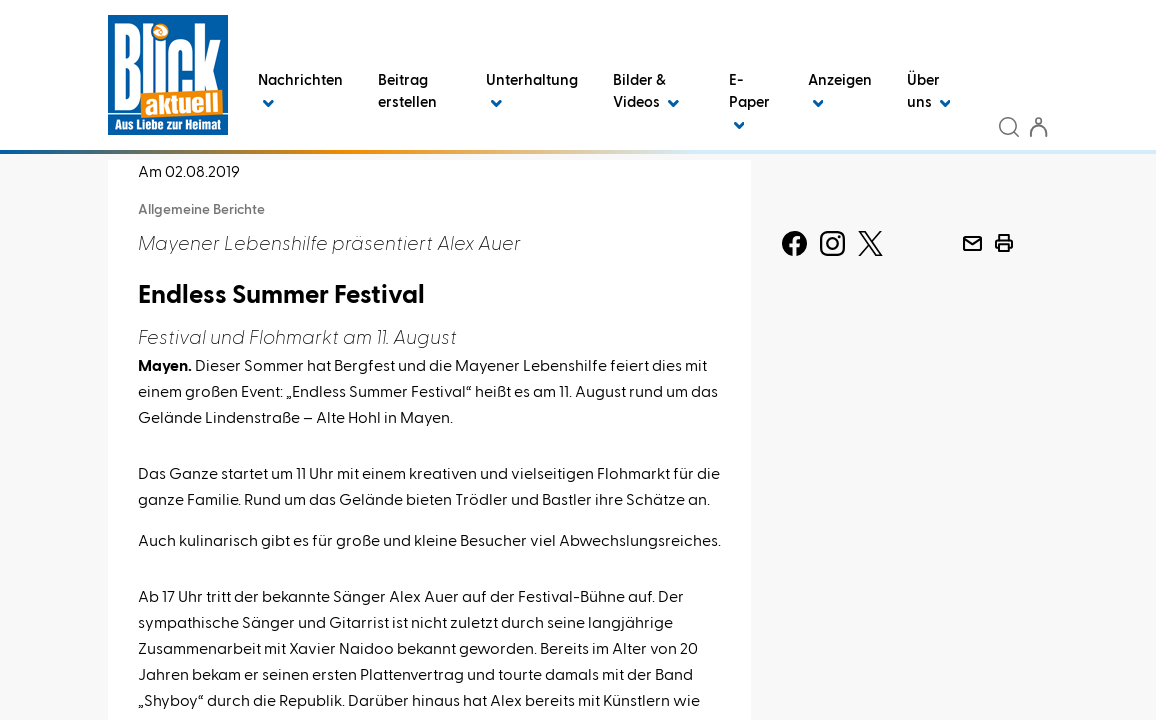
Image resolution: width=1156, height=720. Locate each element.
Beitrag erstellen (407, 91)
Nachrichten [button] (300, 91)
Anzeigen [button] (840, 91)
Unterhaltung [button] (532, 91)
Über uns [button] (929, 91)
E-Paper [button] (749, 102)
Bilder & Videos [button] (646, 91)
